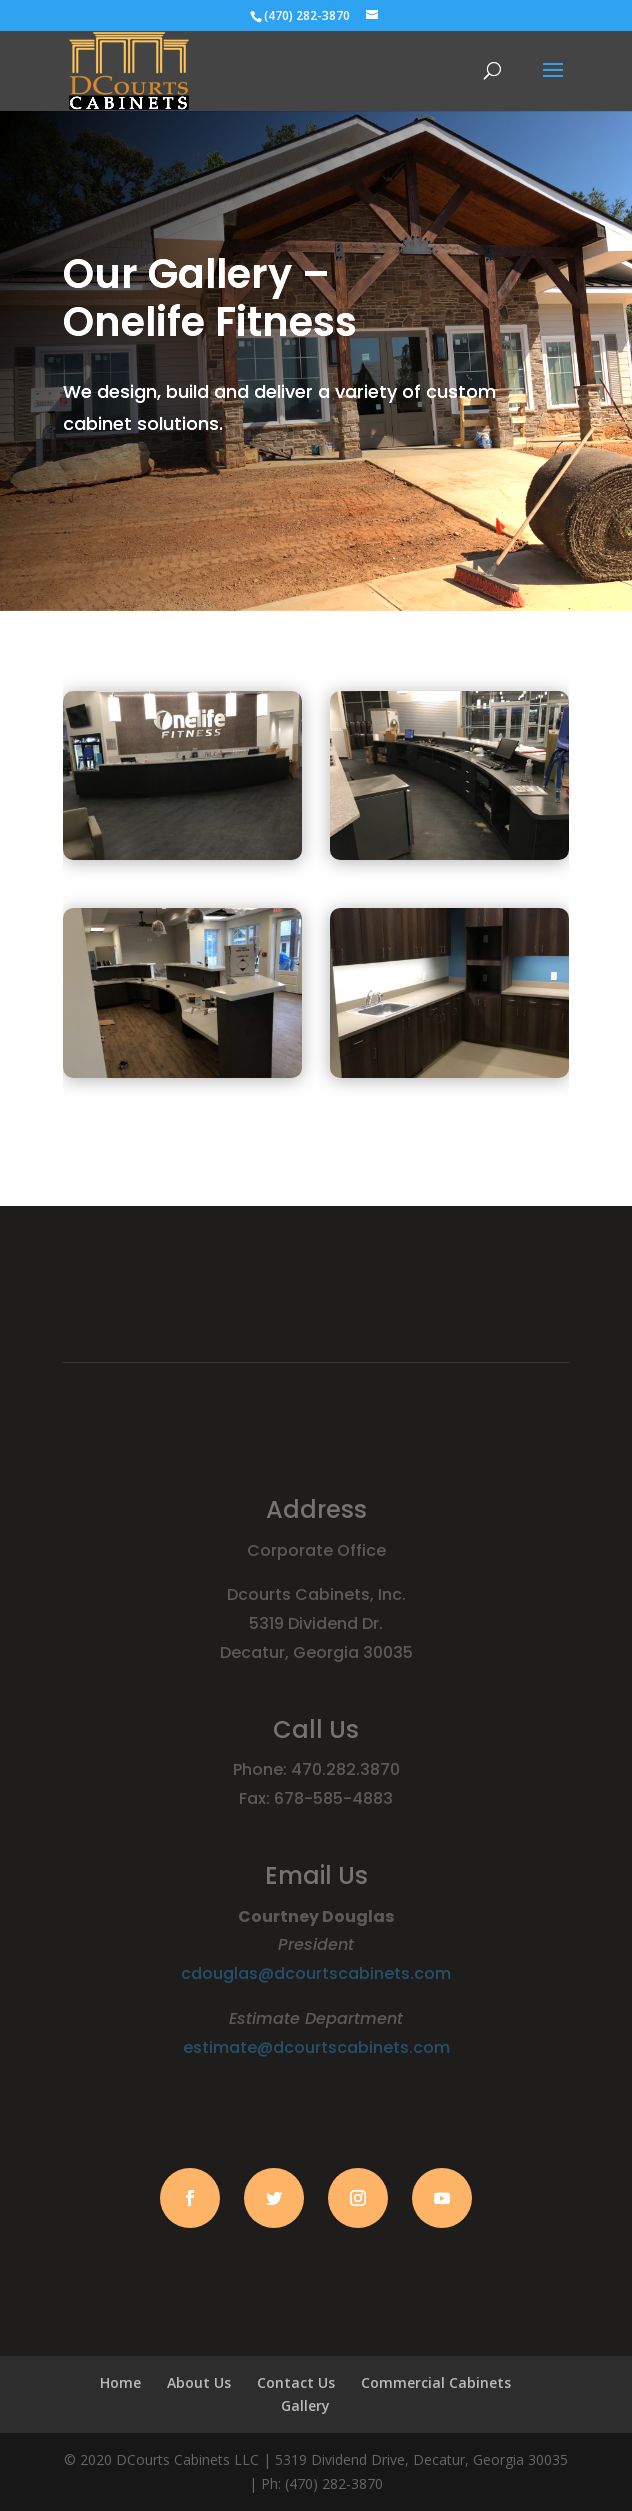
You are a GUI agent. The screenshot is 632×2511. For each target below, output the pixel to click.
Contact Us (296, 2382)
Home (120, 2382)
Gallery (305, 2405)
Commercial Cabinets (436, 2382)
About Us (199, 2382)
